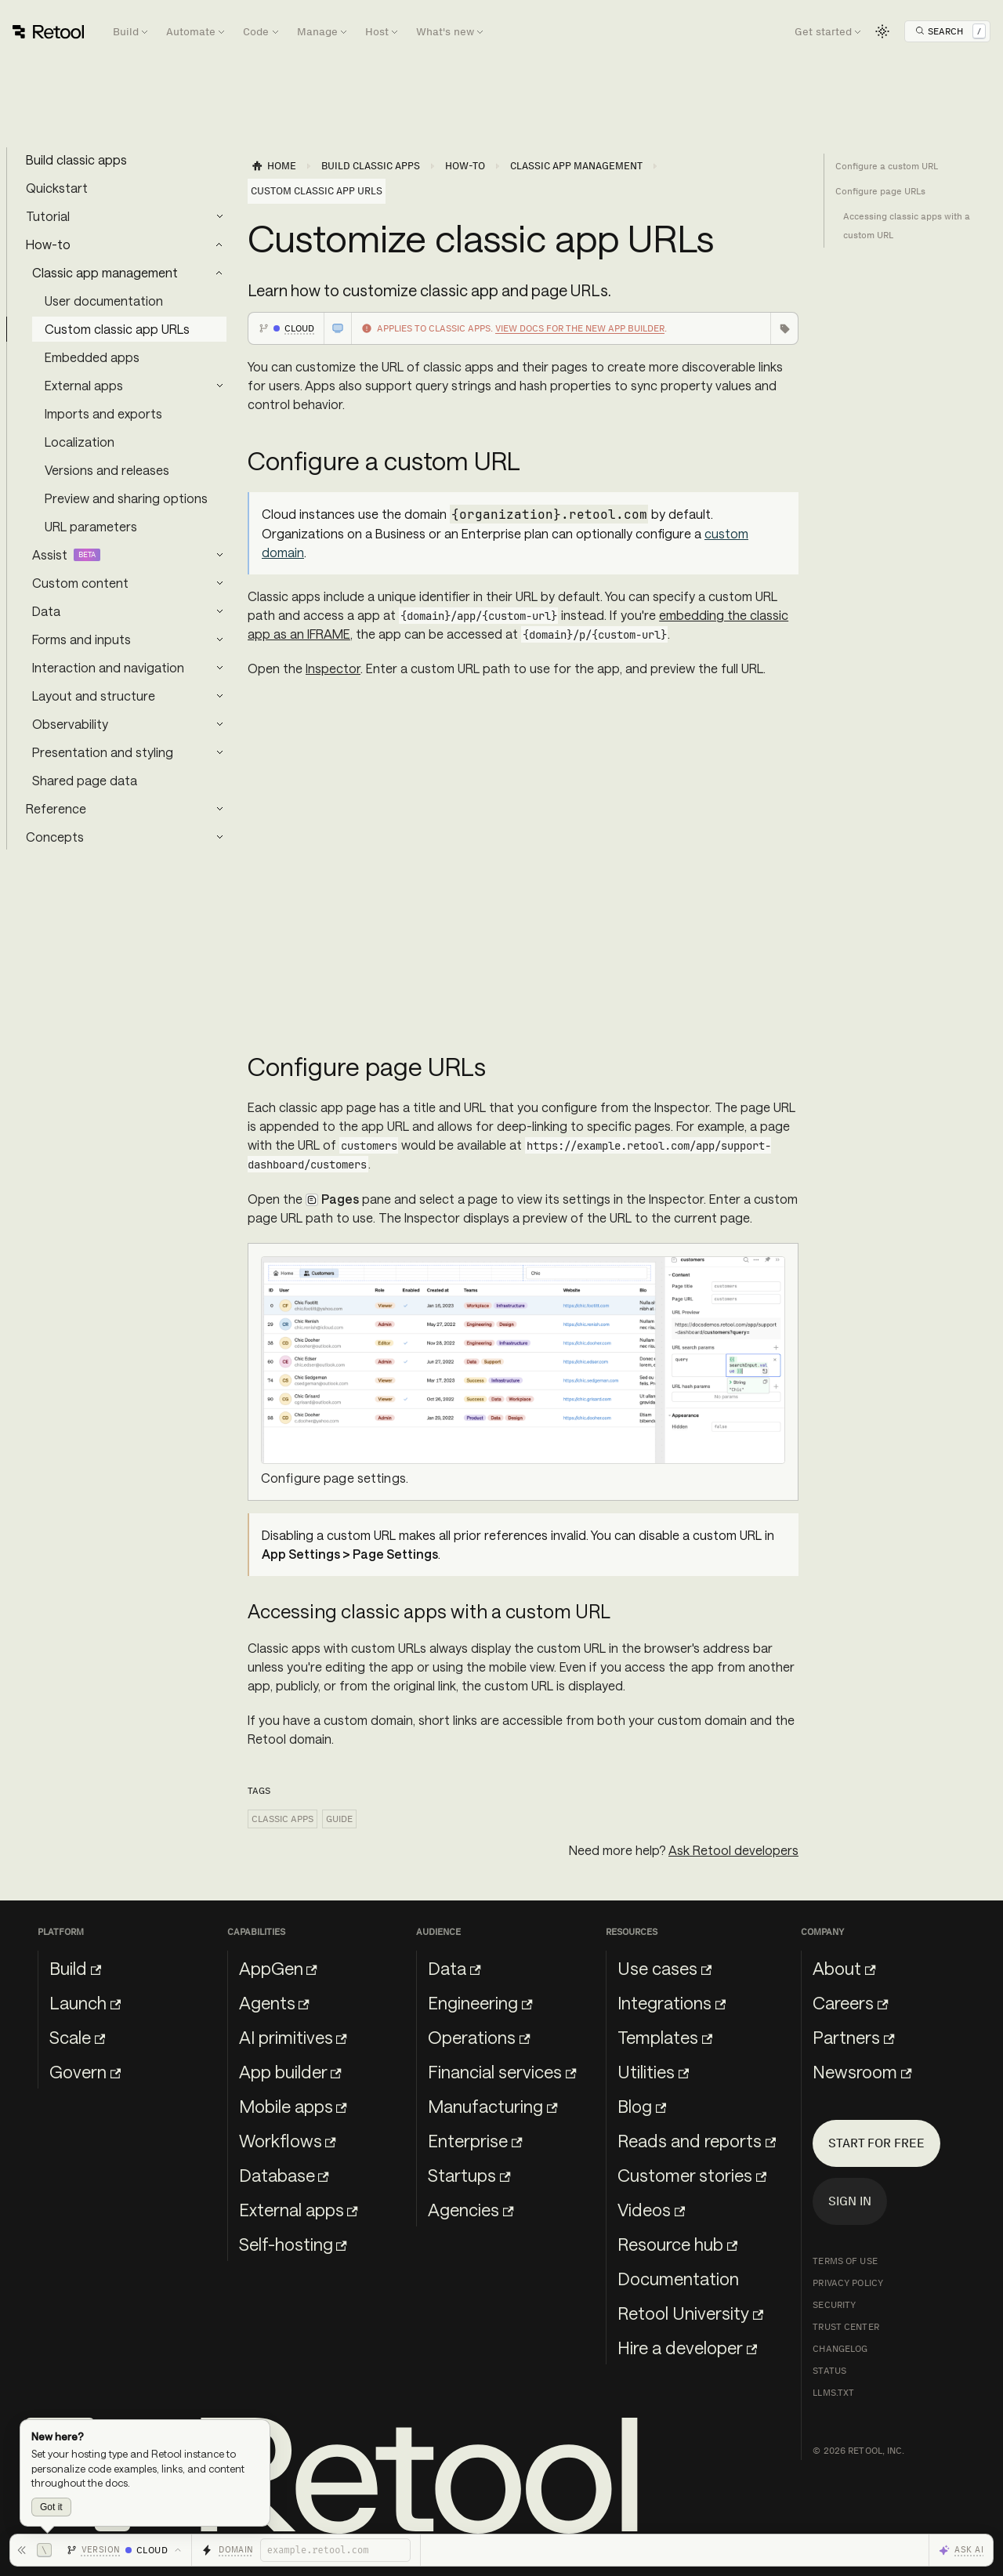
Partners (853, 2037)
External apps (84, 385)
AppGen (278, 1968)
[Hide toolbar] (34, 2550)
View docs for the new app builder (579, 328)
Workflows (287, 2140)
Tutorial (48, 215)
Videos (651, 2209)
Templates (664, 2037)
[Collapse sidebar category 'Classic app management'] (219, 272)
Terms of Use (845, 2261)
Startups (469, 2175)
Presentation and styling (102, 752)
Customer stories (691, 2175)
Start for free (876, 2143)
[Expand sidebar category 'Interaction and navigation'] (219, 667)
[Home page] (273, 166)
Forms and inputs (81, 639)
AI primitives (293, 2037)
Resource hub (677, 2244)
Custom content (80, 582)
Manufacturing (492, 2106)
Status (829, 2370)
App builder (290, 2071)
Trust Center (845, 2326)
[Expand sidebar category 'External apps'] (219, 385)
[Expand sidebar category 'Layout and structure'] (219, 695)
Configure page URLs (880, 191)
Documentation (678, 2278)
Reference (56, 808)
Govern (85, 2071)
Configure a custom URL (886, 166)
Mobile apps (293, 2106)
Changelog (840, 2348)
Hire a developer (687, 2347)
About (844, 1968)
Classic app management (105, 272)
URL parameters (91, 526)
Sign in (849, 2201)
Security (834, 2305)
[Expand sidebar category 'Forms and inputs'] (219, 639)
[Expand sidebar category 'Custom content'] (219, 583)
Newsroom (862, 2071)
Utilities (653, 2071)
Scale (77, 2037)
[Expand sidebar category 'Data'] (219, 611)
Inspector (333, 668)
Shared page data (84, 780)
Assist (49, 554)
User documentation (104, 300)
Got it (51, 2507)
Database (284, 2175)
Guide (339, 1818)
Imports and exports (103, 413)
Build (75, 1968)
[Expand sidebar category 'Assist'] (219, 554)
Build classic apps (76, 159)
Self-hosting (293, 2244)
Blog (641, 2106)
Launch (85, 2002)
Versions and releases (107, 469)
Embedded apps (92, 357)
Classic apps (282, 1818)
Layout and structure (93, 695)
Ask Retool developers (733, 1849)
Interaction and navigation (108, 667)
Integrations (671, 2002)
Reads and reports (696, 2140)
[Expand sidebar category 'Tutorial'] (219, 216)
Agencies (470, 2209)
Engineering (480, 2002)
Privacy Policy (848, 2283)
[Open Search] (950, 31)
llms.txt (833, 2392)
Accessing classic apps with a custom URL (906, 226)
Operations (479, 2037)
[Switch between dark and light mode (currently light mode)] (882, 31)
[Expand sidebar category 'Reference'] (219, 808)
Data (46, 610)
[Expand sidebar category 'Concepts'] (219, 837)
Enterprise (475, 2140)
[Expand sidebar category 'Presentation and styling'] (219, 752)
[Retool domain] (335, 2550)
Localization (79, 441)
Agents (274, 2002)
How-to (48, 244)
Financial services (502, 2071)
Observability (70, 723)
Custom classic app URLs (117, 328)
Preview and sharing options (126, 498)
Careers (850, 2002)
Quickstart (57, 187)
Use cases (664, 1968)
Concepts (55, 836)
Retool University (690, 2312)
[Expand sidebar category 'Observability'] (219, 724)
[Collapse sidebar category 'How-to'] (219, 244)
